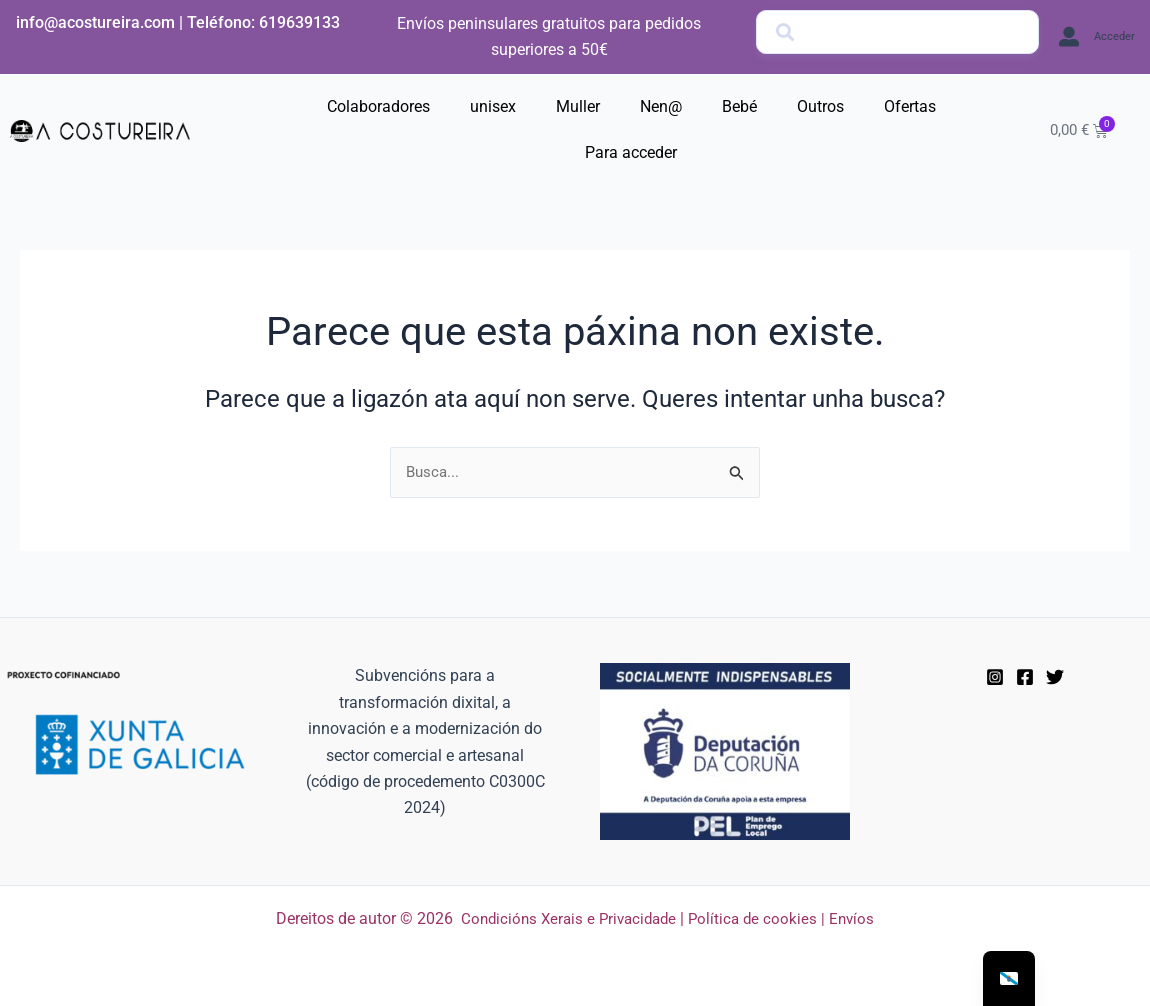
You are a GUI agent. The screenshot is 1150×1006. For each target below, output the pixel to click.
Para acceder (631, 152)
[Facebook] (1025, 677)
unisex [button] (493, 106)
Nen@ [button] (661, 106)
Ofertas (910, 106)
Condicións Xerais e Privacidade (566, 918)
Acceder (1114, 36)
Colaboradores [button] (378, 106)
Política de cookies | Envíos (786, 918)
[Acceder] (1069, 37)
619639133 (299, 22)
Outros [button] (820, 106)
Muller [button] (578, 106)
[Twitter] (1055, 677)
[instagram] (995, 677)
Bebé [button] (739, 106)
